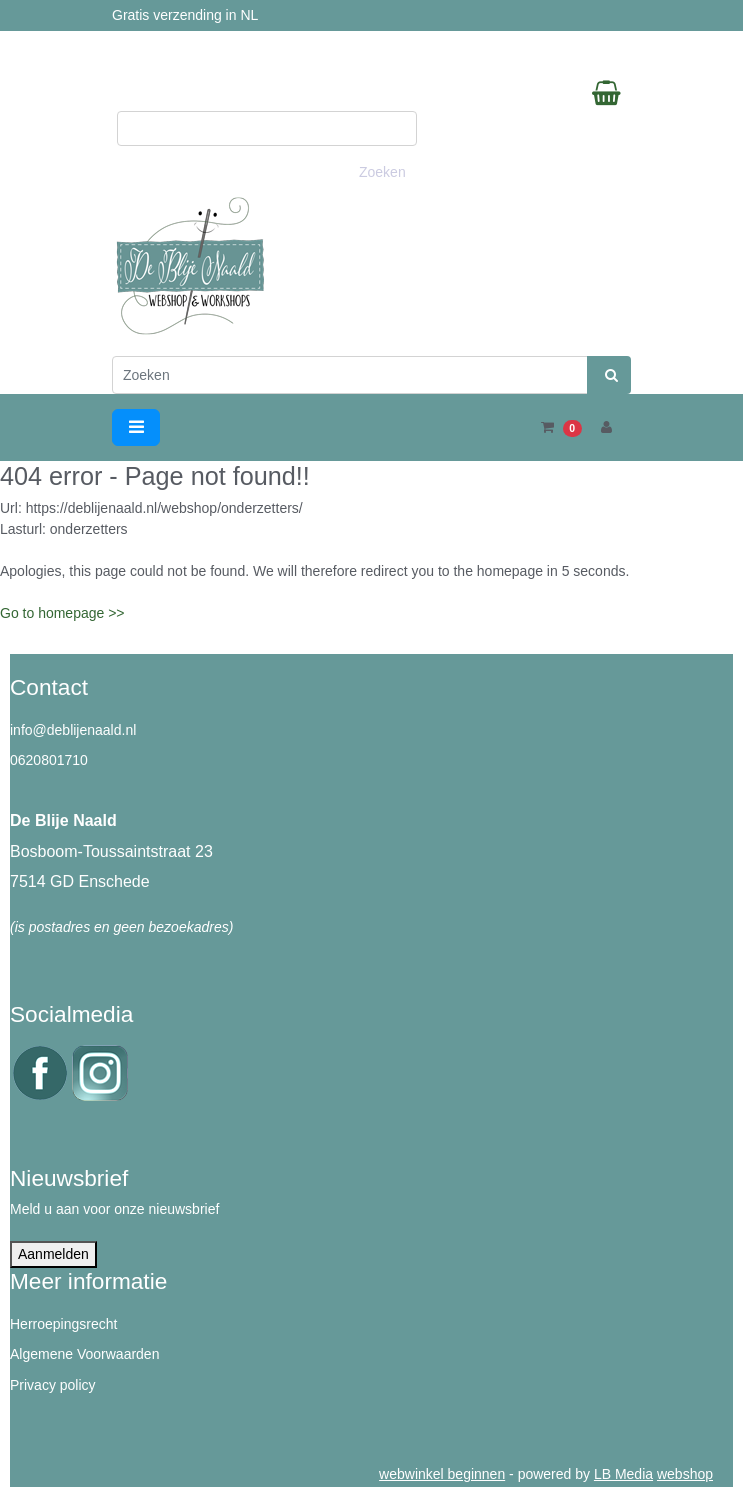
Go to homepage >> (62, 613)
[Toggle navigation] (136, 427)
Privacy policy (53, 1385)
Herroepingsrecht (63, 1324)
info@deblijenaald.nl (73, 730)
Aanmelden (53, 1254)
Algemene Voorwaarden (84, 1354)
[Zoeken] (350, 375)
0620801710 (49, 760)
